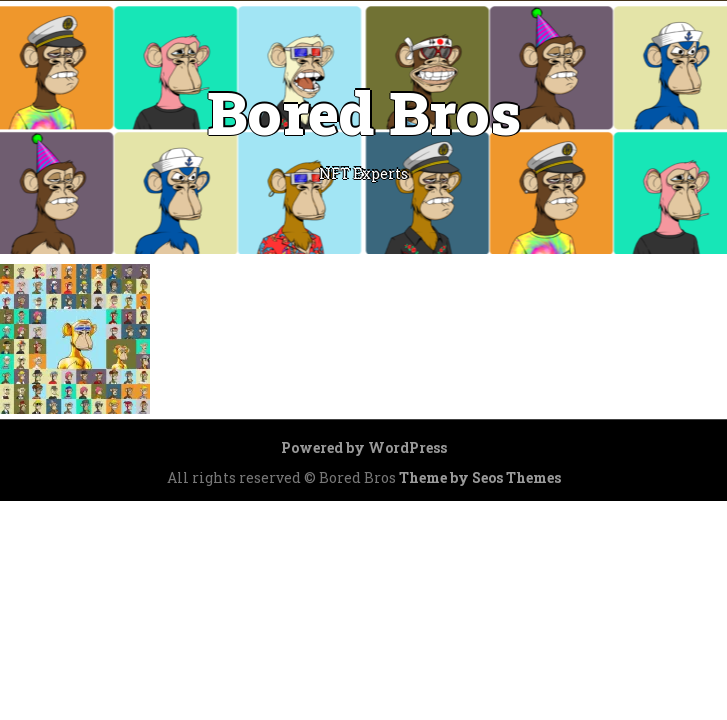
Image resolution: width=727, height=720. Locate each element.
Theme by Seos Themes (480, 477)
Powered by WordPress (364, 447)
